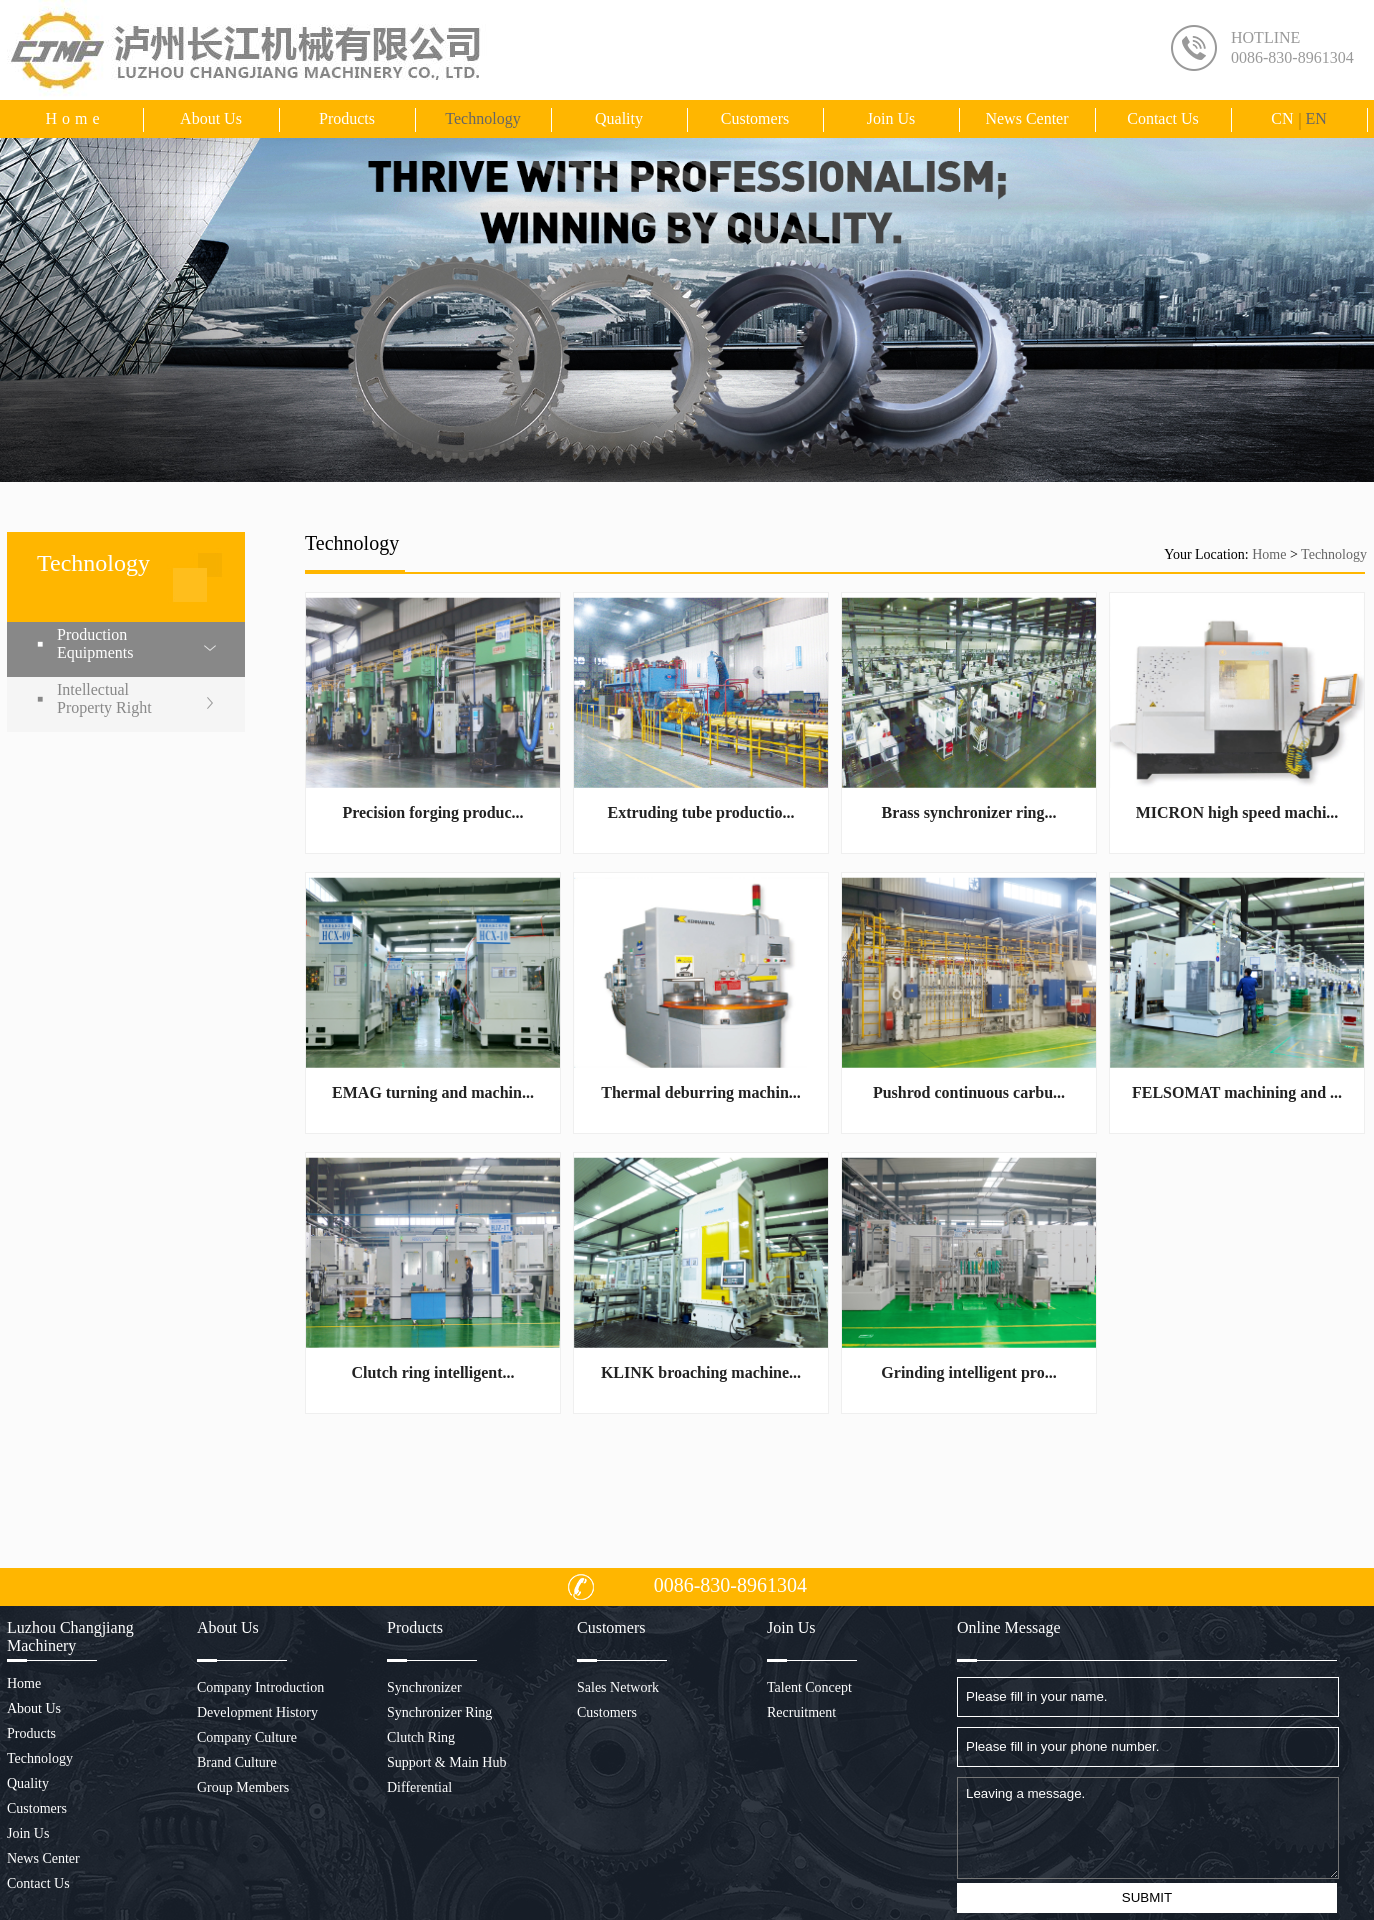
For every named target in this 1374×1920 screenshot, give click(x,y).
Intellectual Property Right (104, 698)
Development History (257, 1712)
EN (1315, 118)
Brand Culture (237, 1762)
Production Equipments (95, 643)
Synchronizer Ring (439, 1712)
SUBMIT (1147, 1897)
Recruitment (801, 1712)
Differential (419, 1787)
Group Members (243, 1787)
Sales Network (618, 1687)
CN (1282, 118)
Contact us (1163, 118)
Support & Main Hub (446, 1762)
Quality (619, 118)
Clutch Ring (421, 1737)
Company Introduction (260, 1687)
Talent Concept (809, 1687)
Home (74, 118)
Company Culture (247, 1737)
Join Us (891, 118)
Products (347, 118)
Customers (755, 118)
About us (211, 118)
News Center (1026, 118)
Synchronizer (424, 1687)
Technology (482, 118)
